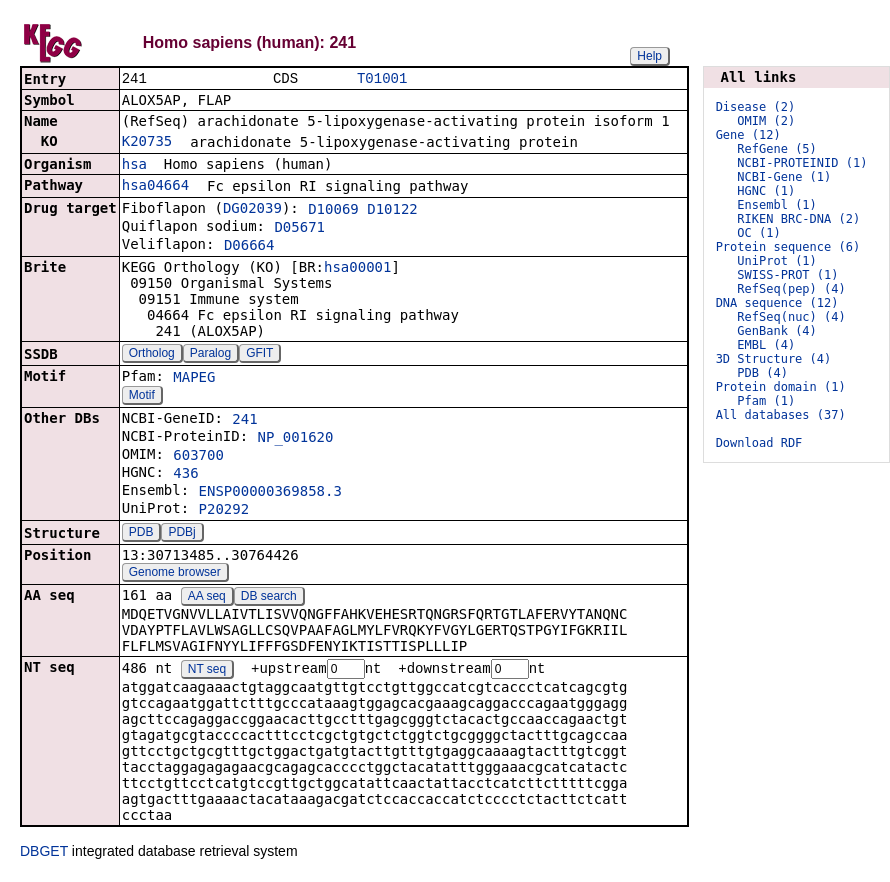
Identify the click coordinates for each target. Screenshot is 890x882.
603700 (198, 457)
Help (649, 56)
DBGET (44, 854)
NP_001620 (296, 439)
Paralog (210, 355)
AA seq (207, 598)
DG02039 (252, 210)
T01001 (382, 79)
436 (185, 475)
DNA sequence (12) (777, 303)
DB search (269, 598)
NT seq (207, 672)
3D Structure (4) (774, 359)
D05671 (299, 229)
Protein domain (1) (781, 387)
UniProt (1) (776, 261)
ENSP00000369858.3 (270, 493)
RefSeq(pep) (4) (791, 289)
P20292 (224, 511)
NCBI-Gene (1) (784, 177)
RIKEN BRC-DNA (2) (798, 219)
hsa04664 (155, 187)
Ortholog (152, 355)
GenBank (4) (776, 331)
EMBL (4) (766, 345)
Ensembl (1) (776, 205)
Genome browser (175, 574)
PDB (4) (762, 373)
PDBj (181, 534)
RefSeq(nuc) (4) (791, 317)
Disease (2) (755, 107)
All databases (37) (781, 415)
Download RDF (759, 443)
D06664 (249, 247)
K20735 (147, 143)
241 (244, 421)
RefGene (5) (776, 149)
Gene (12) (748, 135)
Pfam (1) (766, 401)
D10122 (392, 211)
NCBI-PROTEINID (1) (802, 163)
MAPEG (194, 379)
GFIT (259, 355)
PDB (141, 534)
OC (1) (758, 233)
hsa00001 (357, 269)
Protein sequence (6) (788, 247)
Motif (142, 397)
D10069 (333, 211)
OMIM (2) (766, 121)
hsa (134, 166)
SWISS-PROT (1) (787, 275)
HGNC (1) (766, 191)
